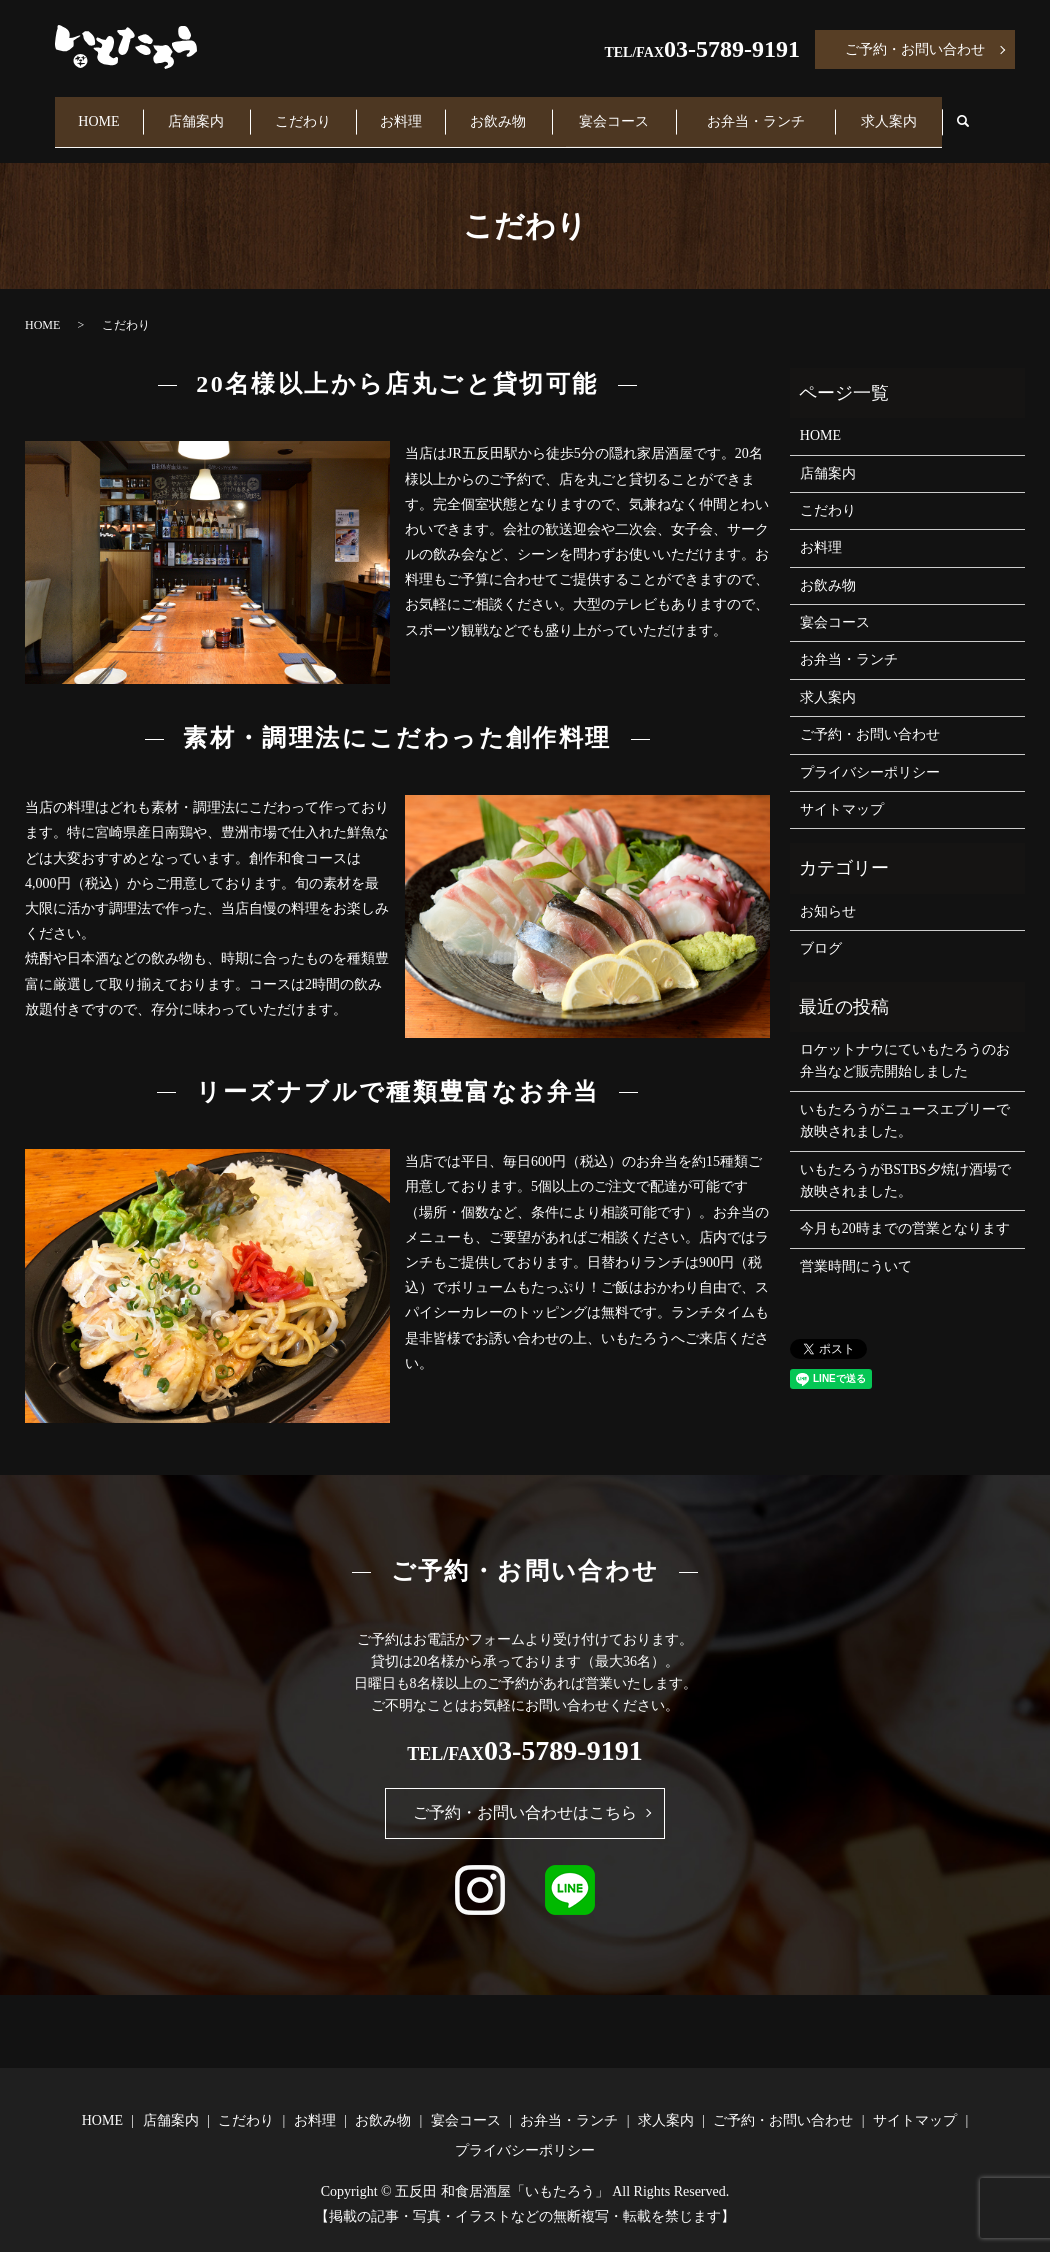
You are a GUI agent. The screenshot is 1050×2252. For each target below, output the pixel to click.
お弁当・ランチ (764, 111)
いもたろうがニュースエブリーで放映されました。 (905, 1101)
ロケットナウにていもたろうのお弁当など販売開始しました (905, 1041)
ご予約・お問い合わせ (915, 49)
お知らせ (828, 892)
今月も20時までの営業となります (905, 1209)
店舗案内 (201, 111)
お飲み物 (509, 111)
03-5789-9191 (732, 49)
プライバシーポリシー (870, 752)
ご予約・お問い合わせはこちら (525, 1793)
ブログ (821, 929)
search (980, 112)
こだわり (309, 111)
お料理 (409, 111)
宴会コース (625, 111)
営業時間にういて (856, 1247)
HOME (100, 111)
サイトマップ (842, 790)
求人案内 (895, 111)
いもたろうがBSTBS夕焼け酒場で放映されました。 (905, 1160)
